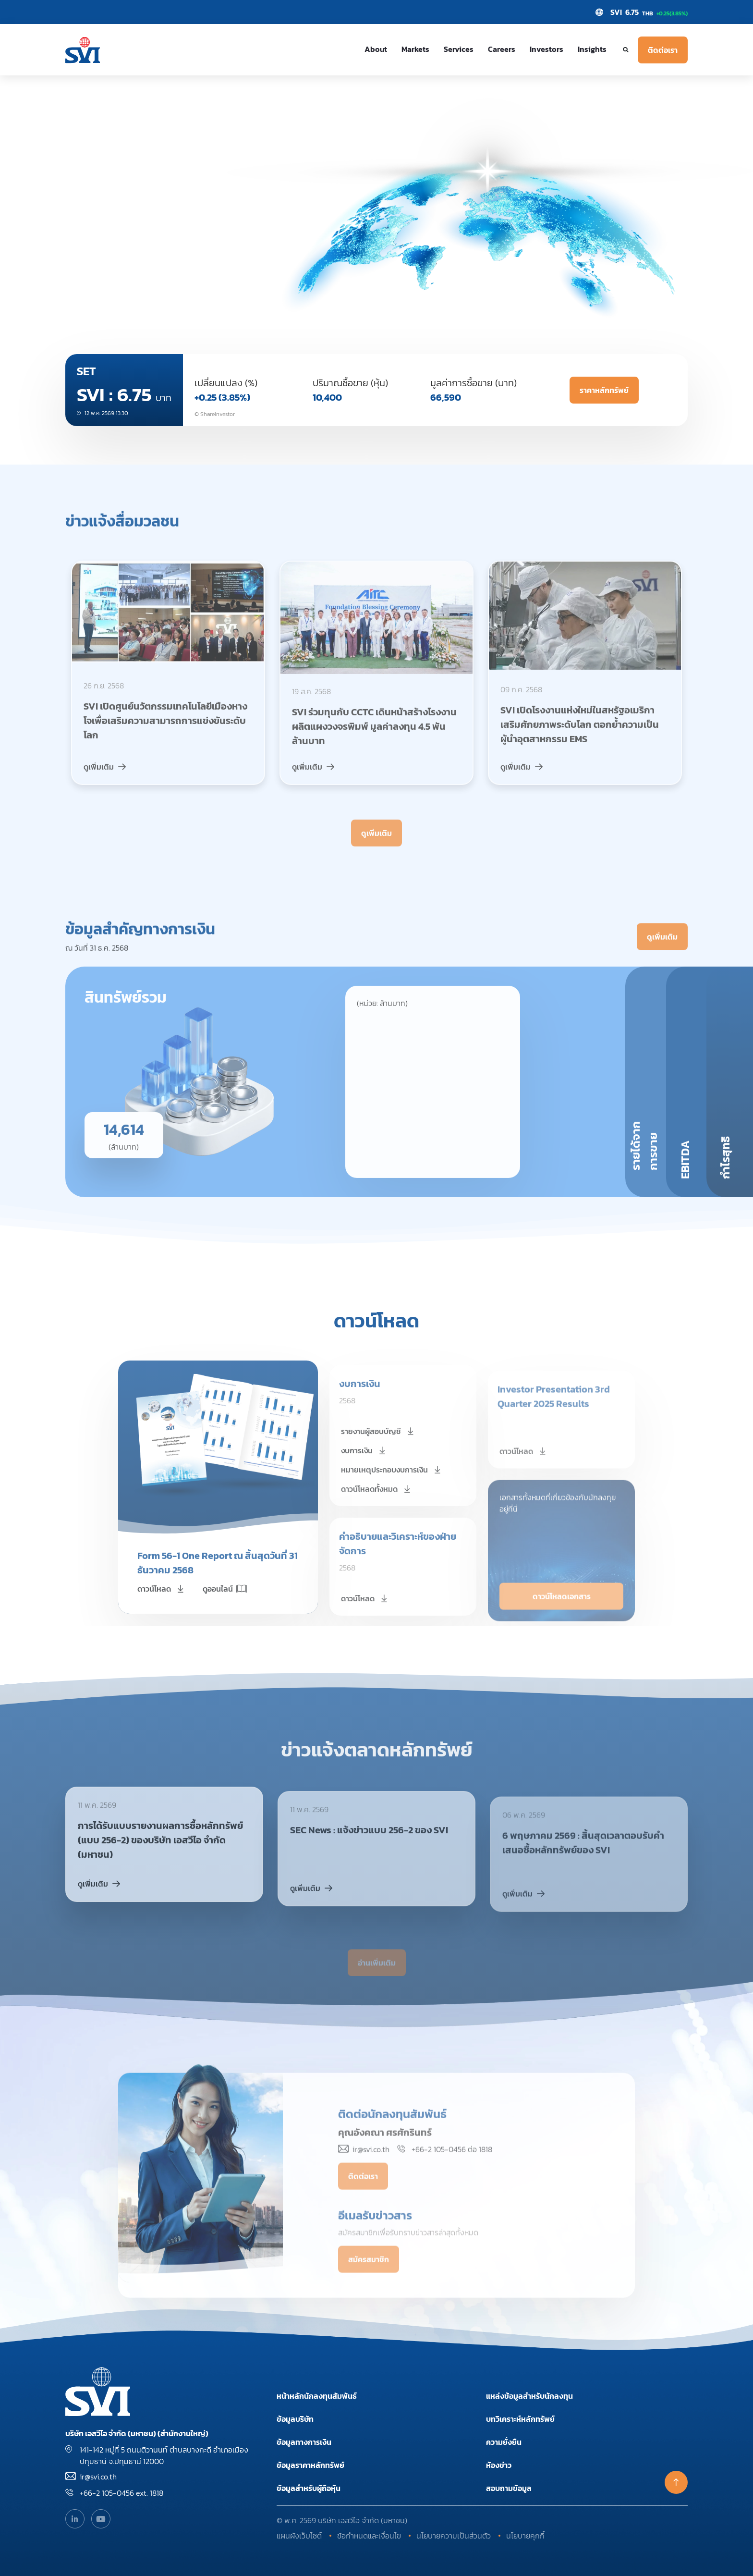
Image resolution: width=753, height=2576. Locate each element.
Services (459, 49)
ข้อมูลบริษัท (295, 2419)
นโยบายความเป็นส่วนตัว (453, 2535)
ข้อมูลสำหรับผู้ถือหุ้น (308, 2488)
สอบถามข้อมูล (509, 2488)
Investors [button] (546, 49)
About (375, 49)
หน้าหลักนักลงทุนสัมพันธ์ (317, 2396)
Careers (501, 49)
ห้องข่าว (498, 2465)
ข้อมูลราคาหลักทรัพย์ (310, 2465)
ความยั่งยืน (504, 2442)
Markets (415, 49)
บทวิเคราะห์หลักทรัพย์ (520, 2419)
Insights (592, 49)
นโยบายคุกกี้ (525, 2535)
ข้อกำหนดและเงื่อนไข (369, 2535)
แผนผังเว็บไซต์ (299, 2535)
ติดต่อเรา (663, 50)
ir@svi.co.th (98, 2476)
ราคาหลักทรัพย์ (604, 390)
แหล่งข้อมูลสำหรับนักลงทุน (529, 2396)
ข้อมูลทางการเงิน (304, 2442)
